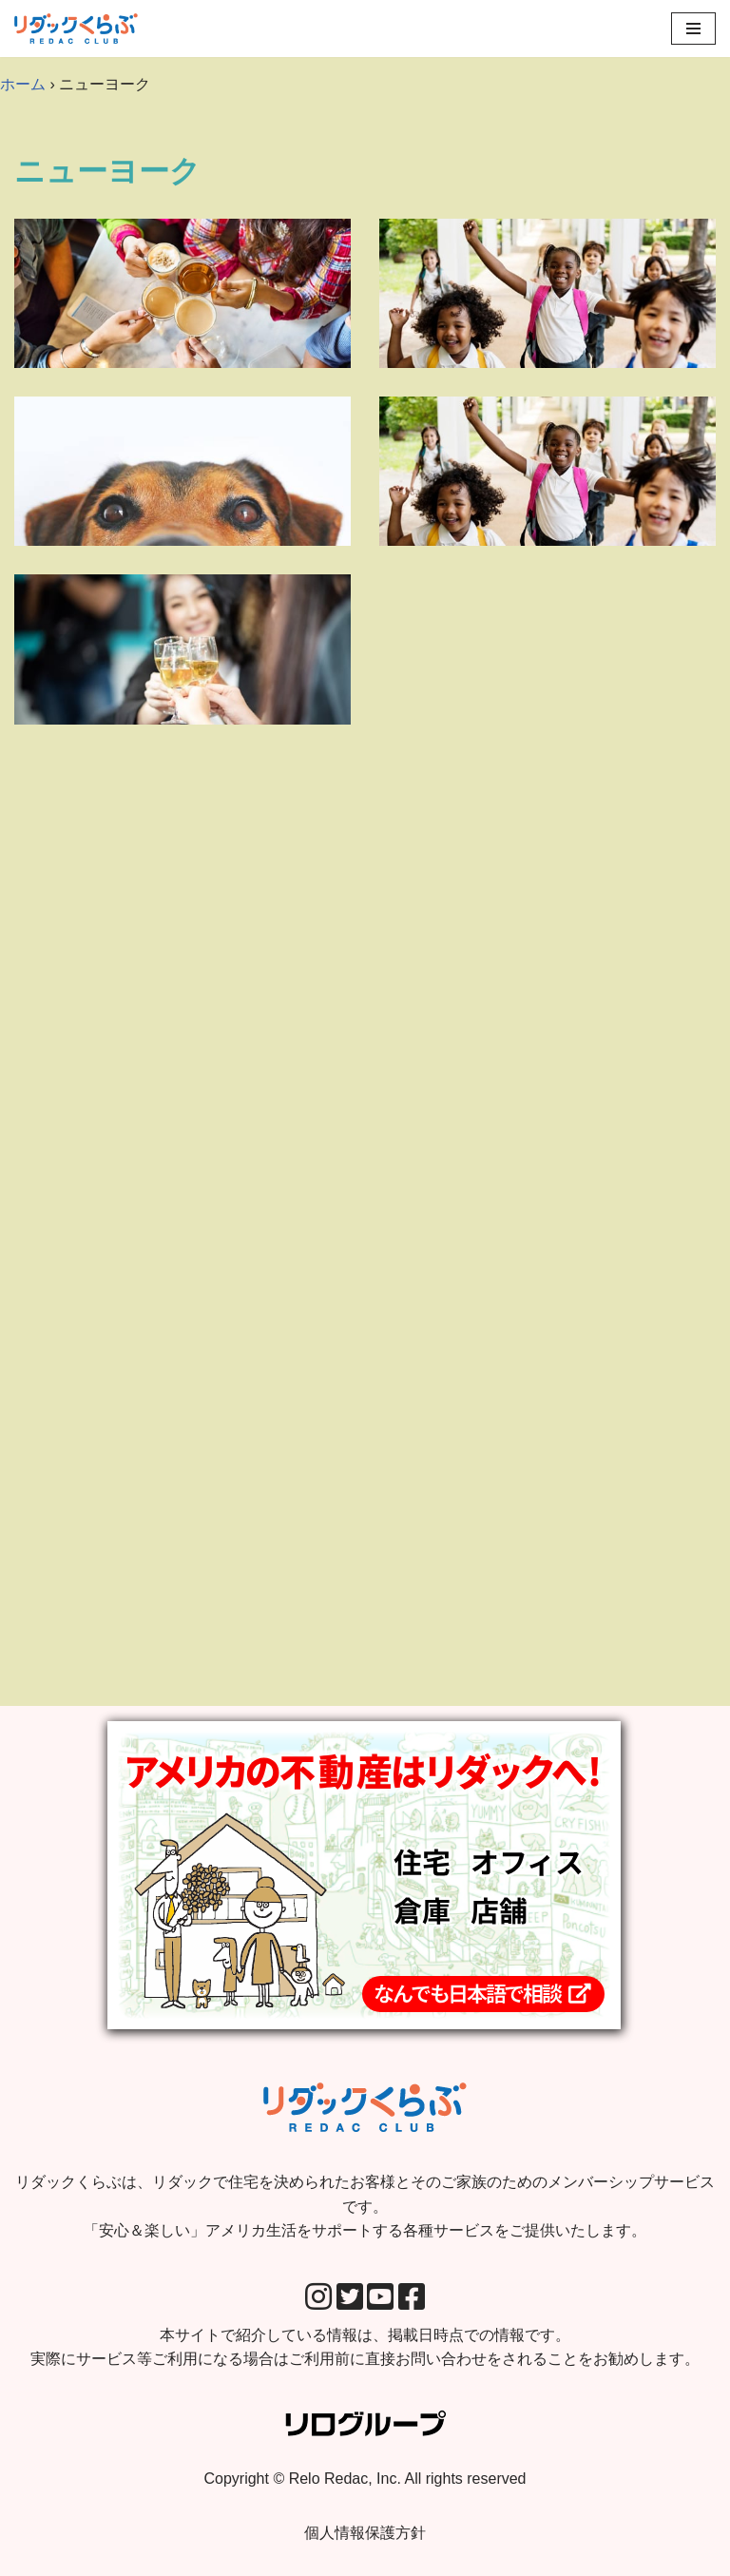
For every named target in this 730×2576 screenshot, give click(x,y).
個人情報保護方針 (365, 2533)
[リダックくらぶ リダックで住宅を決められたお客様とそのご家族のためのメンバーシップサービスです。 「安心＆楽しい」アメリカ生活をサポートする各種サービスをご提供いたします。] (76, 28)
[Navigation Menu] (693, 28)
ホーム (23, 84)
